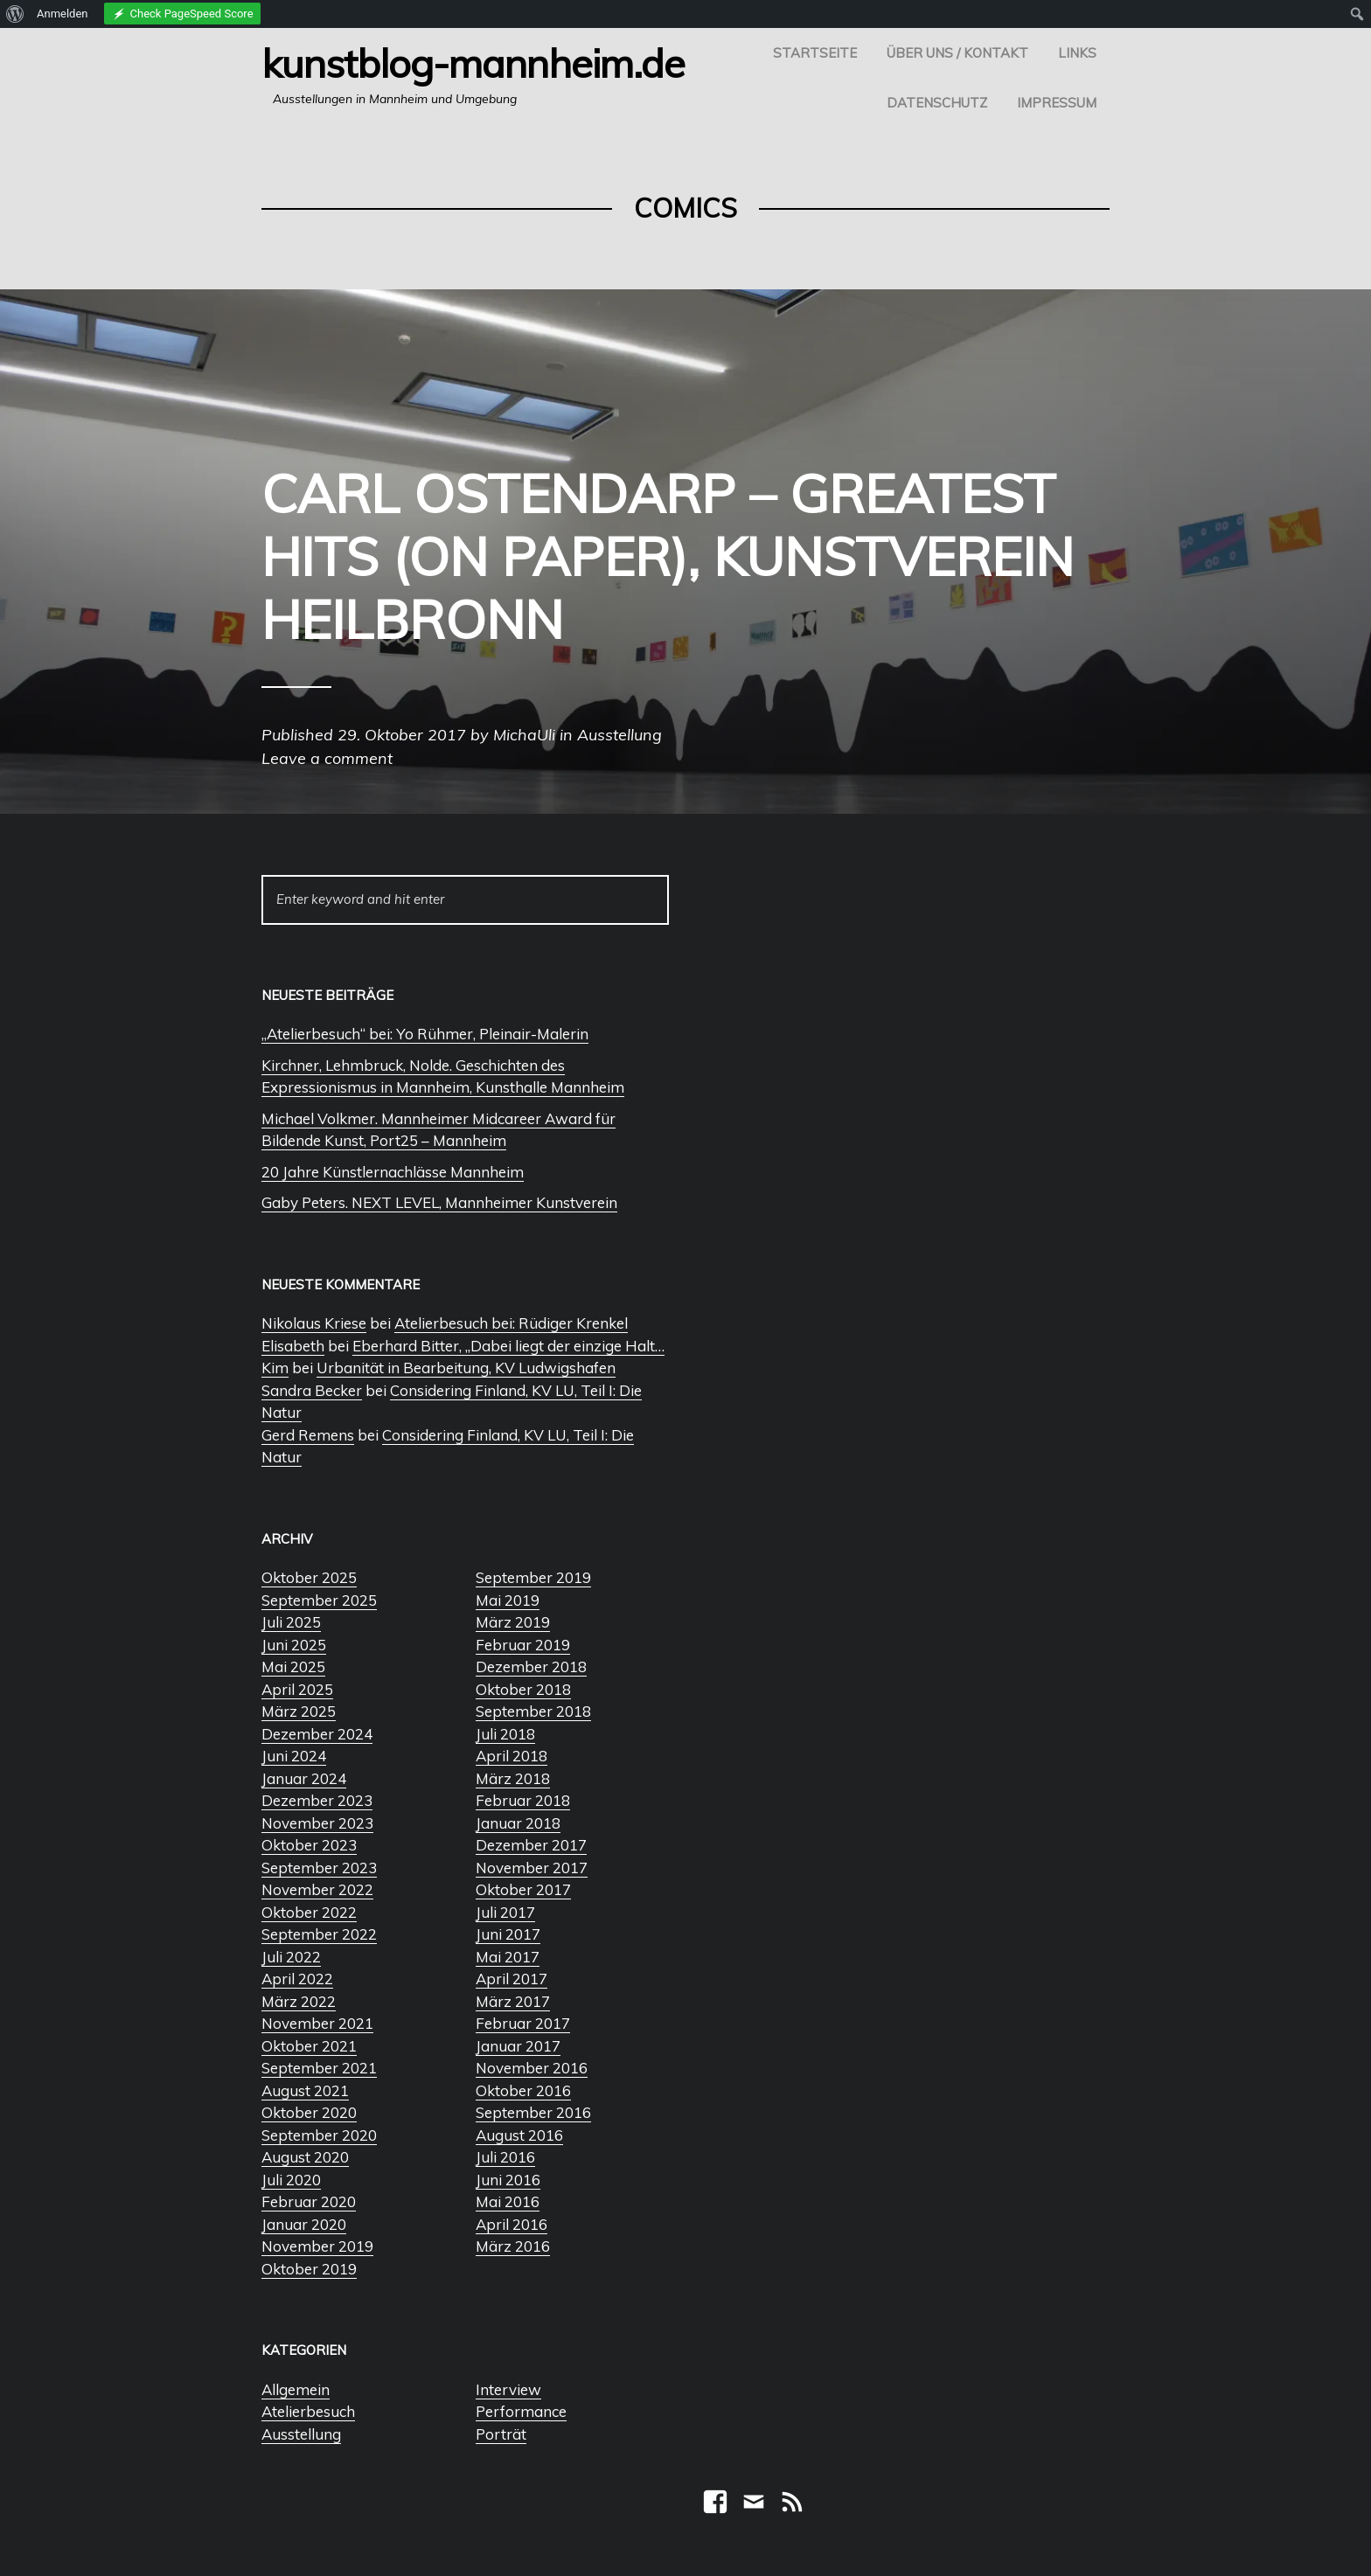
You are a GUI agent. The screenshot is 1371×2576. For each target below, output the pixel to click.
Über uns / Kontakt (957, 53)
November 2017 (532, 1867)
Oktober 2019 (309, 2269)
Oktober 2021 (309, 2046)
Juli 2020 (291, 2179)
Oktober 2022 (309, 1912)
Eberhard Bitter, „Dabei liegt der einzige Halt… (508, 1346)
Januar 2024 (303, 1778)
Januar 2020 (303, 2224)
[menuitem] (15, 14)
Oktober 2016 (523, 2090)
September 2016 (533, 2112)
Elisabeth (292, 1346)
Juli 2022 (291, 1957)
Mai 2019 (507, 1600)
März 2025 (298, 1711)
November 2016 (532, 2068)
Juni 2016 (508, 2179)
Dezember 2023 (316, 1800)
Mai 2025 (293, 1666)
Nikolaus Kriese (313, 1323)
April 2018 (511, 1755)
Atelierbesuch (308, 2411)
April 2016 (511, 2224)
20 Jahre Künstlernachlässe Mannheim (392, 1172)
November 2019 (317, 2246)
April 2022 (297, 1978)
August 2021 (305, 2090)
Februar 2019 (523, 1644)
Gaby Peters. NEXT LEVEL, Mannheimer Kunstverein (439, 1202)
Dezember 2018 (531, 1666)
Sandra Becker (311, 1390)
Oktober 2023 (309, 1845)
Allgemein (295, 2389)
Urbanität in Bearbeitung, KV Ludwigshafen (466, 1367)
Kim (275, 1367)
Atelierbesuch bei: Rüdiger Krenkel (511, 1323)
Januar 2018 (518, 1823)
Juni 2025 (293, 1644)
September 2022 (319, 1934)
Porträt (501, 2434)
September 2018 (533, 1711)
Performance (521, 2411)
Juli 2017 (505, 1912)
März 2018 (513, 1778)
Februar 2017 (523, 2023)
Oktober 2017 (523, 1889)
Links (1077, 53)
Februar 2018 (523, 1800)
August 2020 (305, 2157)
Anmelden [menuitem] (62, 13)
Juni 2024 (293, 1755)
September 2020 (319, 2135)
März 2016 (513, 2246)
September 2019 (533, 1577)
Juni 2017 (508, 1934)
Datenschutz (937, 102)
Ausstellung (301, 2434)
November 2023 (317, 1823)
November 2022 (317, 1889)
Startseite (815, 53)
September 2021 (319, 2068)
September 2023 (319, 1867)
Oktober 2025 (309, 1577)
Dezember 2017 (531, 1845)
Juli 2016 (505, 2157)
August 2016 (519, 2135)
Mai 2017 (507, 1957)
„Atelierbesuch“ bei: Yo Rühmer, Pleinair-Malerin (424, 1033)
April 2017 (511, 1978)
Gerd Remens (307, 1435)
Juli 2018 (505, 1734)
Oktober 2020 (309, 2112)
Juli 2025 (291, 1622)
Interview (508, 2389)
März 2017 (513, 2001)
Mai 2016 (507, 2201)
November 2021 (317, 2023)
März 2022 (298, 2001)
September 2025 (319, 1600)
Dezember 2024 (316, 1734)
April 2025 (297, 1689)
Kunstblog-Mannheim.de (473, 62)
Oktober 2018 (523, 1689)
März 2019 (513, 1622)
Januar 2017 (518, 2046)
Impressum (1056, 102)
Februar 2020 (308, 2201)
